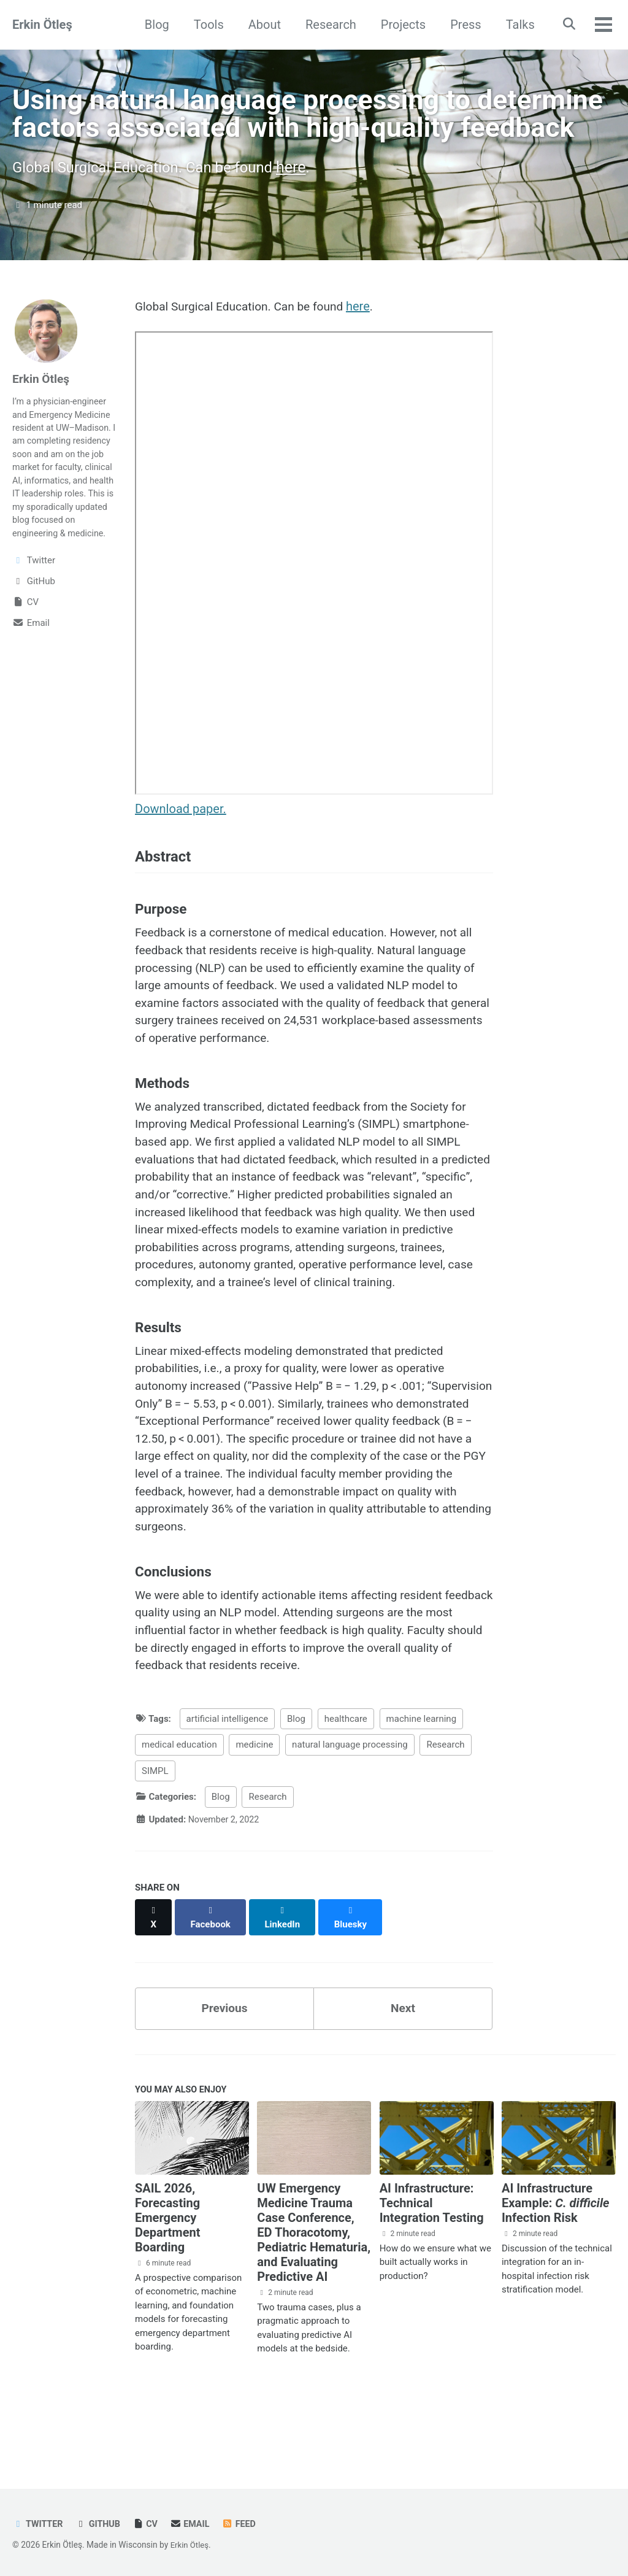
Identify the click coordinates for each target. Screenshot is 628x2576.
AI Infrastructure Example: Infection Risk (556, 2262)
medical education (179, 1813)
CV (149, 2523)
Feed (245, 2523)
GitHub (100, 2523)
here (304, 203)
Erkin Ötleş (42, 24)
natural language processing (350, 1813)
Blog (152, 24)
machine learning (421, 1788)
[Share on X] (154, 1980)
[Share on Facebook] (212, 1980)
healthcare (345, 1788)
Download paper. (180, 846)
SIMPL (155, 1840)
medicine (254, 1813)
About (260, 24)
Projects (399, 24)
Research (326, 24)
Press (461, 24)
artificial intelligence (227, 1788)
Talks (516, 24)
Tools (205, 24)
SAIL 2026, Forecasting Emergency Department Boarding (167, 2277)
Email (194, 2523)
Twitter (38, 2523)
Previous (225, 2065)
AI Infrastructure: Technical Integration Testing (432, 2262)
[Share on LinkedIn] (285, 1980)
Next (403, 2065)
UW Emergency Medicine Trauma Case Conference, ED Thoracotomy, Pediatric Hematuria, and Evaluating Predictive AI (313, 2291)
